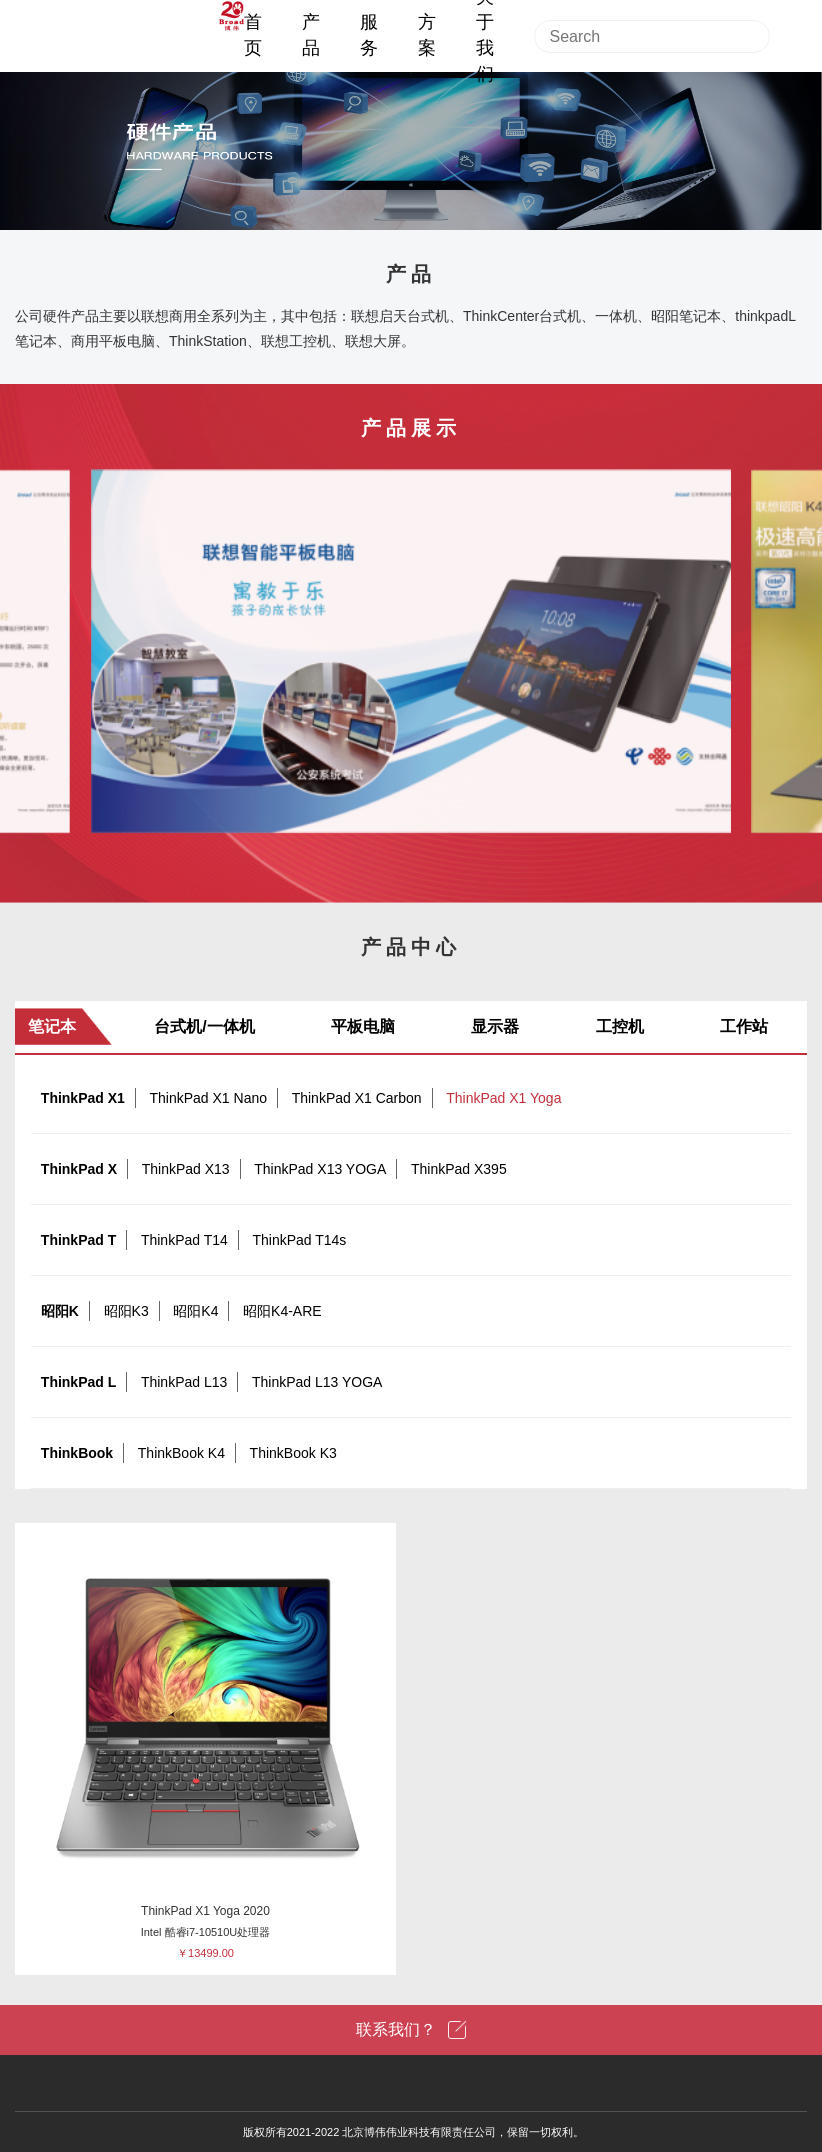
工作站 (744, 1026)
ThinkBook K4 (181, 1453)
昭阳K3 (126, 1311)
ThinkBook (77, 1453)
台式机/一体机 (204, 1026)
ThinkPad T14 (184, 1240)
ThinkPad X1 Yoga (503, 1098)
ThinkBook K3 (293, 1453)
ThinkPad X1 (83, 1098)
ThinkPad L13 (184, 1382)
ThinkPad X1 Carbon (357, 1098)
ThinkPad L (78, 1382)
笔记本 (52, 1026)
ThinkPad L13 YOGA (317, 1382)
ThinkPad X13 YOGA (320, 1169)
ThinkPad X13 (186, 1169)
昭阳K (60, 1311)
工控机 (620, 1026)
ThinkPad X (79, 1169)
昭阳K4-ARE (282, 1311)
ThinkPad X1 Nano (208, 1098)
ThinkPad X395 (459, 1169)
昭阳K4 (195, 1311)
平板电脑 (363, 1026)
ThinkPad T (78, 1240)
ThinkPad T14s (299, 1240)
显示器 (495, 1026)
